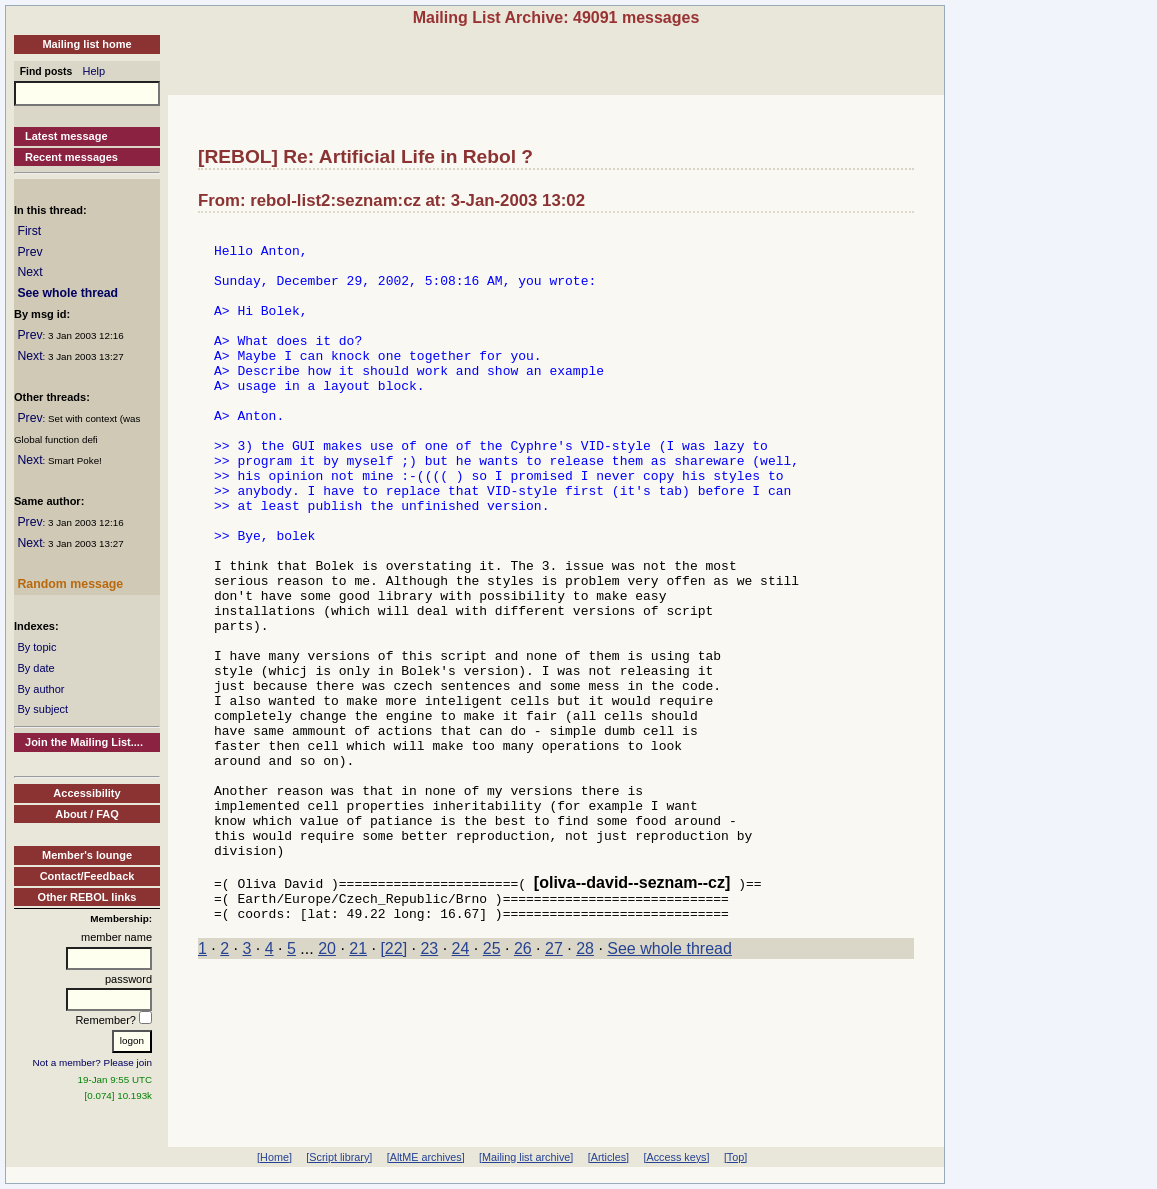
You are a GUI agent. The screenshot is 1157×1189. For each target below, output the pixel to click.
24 (461, 1083)
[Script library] (339, 1157)
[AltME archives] (426, 1157)
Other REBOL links (87, 897)
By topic (36, 647)
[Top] (735, 1157)
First (29, 231)
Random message (70, 584)
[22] (393, 1083)
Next (29, 272)
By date (35, 668)
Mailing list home (86, 44)
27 (554, 1083)
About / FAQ (87, 814)
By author (40, 689)
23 (429, 1083)
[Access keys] (676, 1157)
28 (585, 1083)
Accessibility (86, 793)
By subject (42, 709)
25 (492, 1083)
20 (327, 1083)
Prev (29, 252)
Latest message (66, 136)
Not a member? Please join (93, 1062)
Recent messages (71, 157)
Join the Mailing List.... (84, 742)
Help (94, 71)
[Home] (274, 1157)
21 (358, 1083)
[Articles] (608, 1157)
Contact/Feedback (87, 876)
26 (523, 1083)
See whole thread (67, 293)
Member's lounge (87, 855)
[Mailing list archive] (526, 1157)
